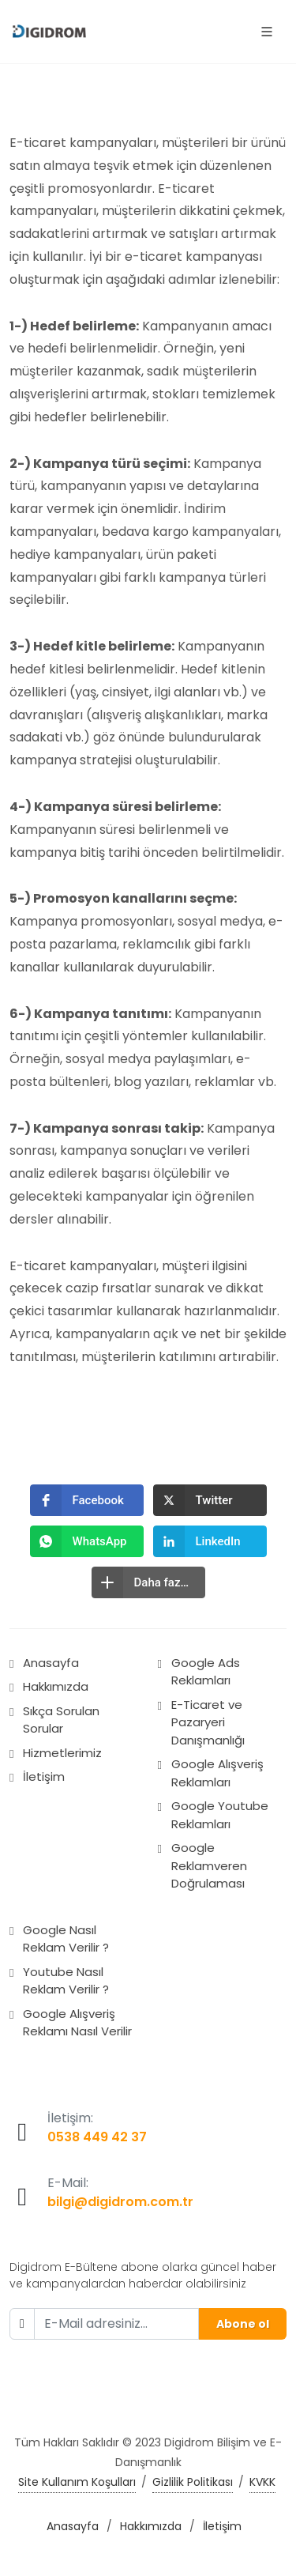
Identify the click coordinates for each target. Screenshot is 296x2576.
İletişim (44, 1776)
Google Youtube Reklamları (219, 1814)
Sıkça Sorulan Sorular (61, 1720)
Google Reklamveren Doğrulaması (209, 1865)
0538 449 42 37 (97, 2137)
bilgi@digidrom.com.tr (120, 2202)
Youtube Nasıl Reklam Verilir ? (66, 1980)
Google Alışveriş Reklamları (217, 1773)
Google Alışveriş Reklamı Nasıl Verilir (77, 2022)
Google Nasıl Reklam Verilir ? (66, 1939)
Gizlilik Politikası (192, 2482)
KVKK (262, 2482)
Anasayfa (51, 1662)
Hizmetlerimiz (62, 1752)
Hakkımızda (55, 1686)
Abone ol (242, 2324)
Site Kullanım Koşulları (77, 2482)
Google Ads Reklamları (205, 1671)
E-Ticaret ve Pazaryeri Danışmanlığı (208, 1722)
